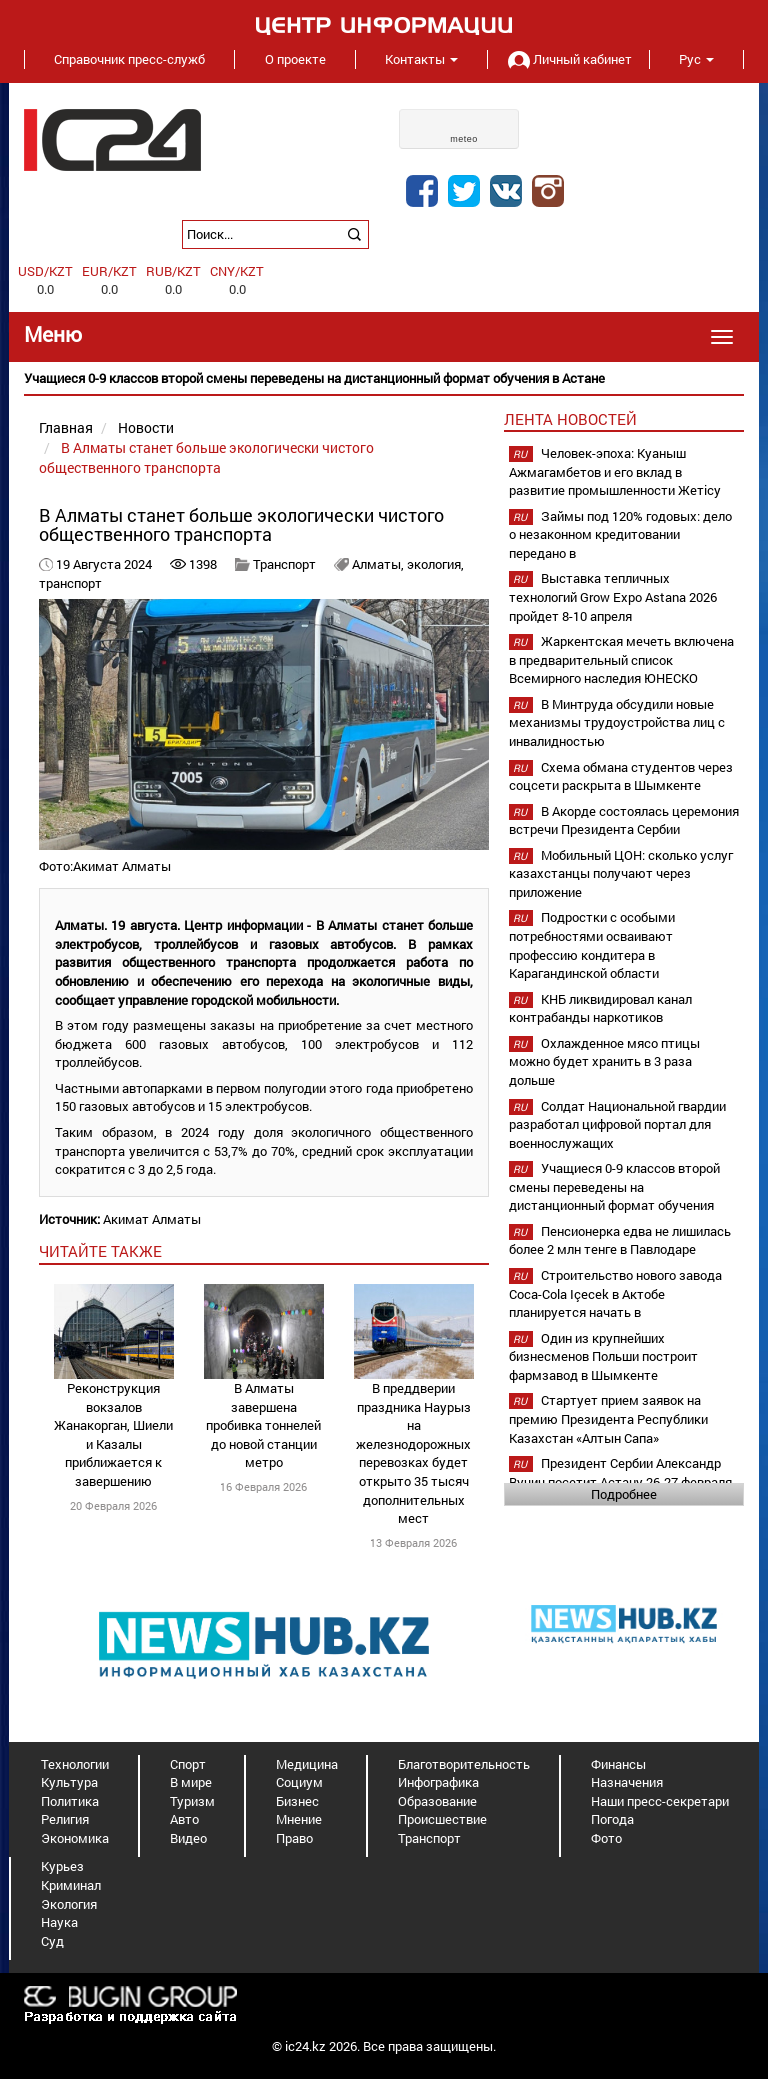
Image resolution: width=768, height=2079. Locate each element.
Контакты (421, 59)
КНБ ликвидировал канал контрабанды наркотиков (600, 1008)
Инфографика (438, 1782)
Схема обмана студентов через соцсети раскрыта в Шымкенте (621, 776)
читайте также (100, 1251)
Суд (52, 1941)
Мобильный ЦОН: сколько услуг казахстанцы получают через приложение (621, 873)
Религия (65, 1819)
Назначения (627, 1782)
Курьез (62, 1866)
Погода (612, 1819)
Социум (299, 1782)
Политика (70, 1801)
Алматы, (379, 564)
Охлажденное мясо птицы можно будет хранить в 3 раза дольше (604, 1061)
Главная (66, 427)
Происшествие (442, 1819)
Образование (437, 1801)
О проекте (295, 59)
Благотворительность (464, 1764)
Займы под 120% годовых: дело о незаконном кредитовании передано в (620, 534)
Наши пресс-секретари (660, 1801)
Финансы (618, 1764)
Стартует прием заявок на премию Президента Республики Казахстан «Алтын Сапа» (608, 1418)
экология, (435, 564)
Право (294, 1838)
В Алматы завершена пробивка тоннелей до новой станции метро (263, 1425)
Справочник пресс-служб (129, 59)
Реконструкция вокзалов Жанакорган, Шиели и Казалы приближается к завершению (113, 1434)
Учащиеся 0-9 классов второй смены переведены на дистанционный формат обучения (614, 1186)
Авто (184, 1819)
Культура (69, 1782)
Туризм (192, 1801)
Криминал (71, 1885)
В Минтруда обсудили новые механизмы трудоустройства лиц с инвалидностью (617, 722)
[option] (384, 378)
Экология (69, 1904)
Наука (59, 1922)
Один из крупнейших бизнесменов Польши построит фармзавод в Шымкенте (603, 1356)
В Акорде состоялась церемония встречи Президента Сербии (624, 820)
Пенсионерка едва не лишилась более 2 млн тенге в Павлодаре (620, 1240)
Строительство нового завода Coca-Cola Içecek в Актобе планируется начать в (615, 1293)
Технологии (75, 1764)
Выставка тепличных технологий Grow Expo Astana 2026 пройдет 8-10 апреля (613, 596)
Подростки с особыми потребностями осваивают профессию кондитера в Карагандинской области (592, 945)
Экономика (75, 1838)
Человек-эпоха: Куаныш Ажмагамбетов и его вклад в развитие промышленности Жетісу (615, 471)
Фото (606, 1838)
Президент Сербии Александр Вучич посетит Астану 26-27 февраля (620, 1472)
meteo (464, 139)
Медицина (307, 1764)
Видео (188, 1838)
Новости (146, 427)
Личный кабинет (568, 59)
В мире (191, 1782)
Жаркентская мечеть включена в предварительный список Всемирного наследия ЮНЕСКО (621, 659)
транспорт (70, 583)
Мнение (299, 1819)
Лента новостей (570, 419)
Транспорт (284, 564)
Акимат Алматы (152, 1219)
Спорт (188, 1764)
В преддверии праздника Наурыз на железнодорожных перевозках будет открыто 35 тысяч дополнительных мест (413, 1453)
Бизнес (297, 1801)
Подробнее (624, 1494)
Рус (696, 59)
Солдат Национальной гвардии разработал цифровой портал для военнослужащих (617, 1124)
